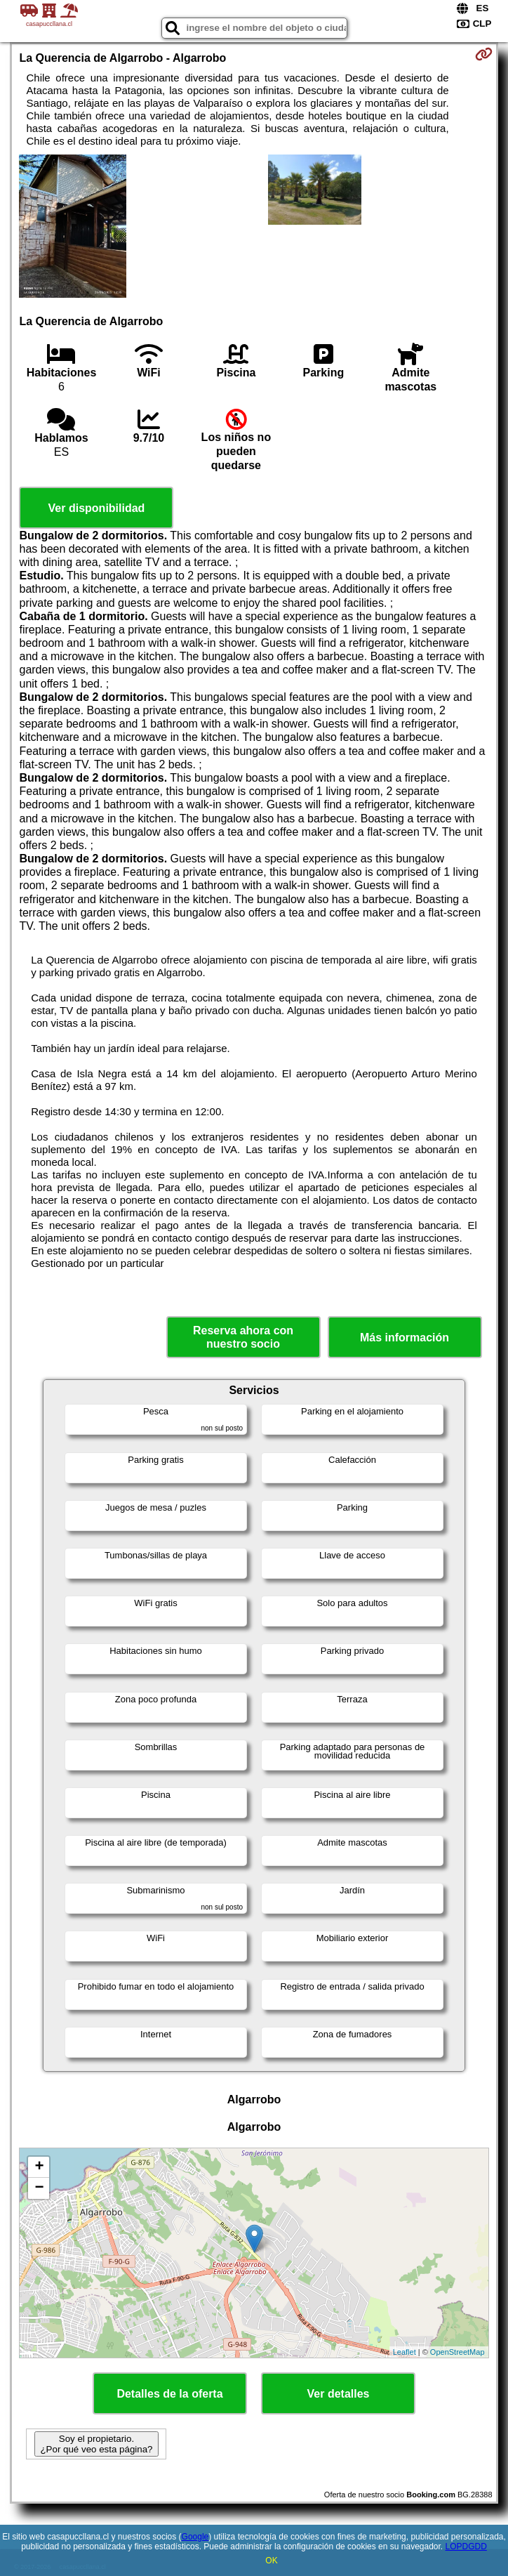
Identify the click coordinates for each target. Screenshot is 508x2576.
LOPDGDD (466, 2546)
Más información (404, 1337)
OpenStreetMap (457, 2352)
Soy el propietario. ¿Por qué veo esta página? (96, 2444)
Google (195, 2537)
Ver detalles (338, 2394)
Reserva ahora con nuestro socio (243, 1337)
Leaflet (404, 2352)
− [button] (39, 2188)
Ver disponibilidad (96, 508)
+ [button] (39, 2167)
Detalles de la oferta (169, 2394)
